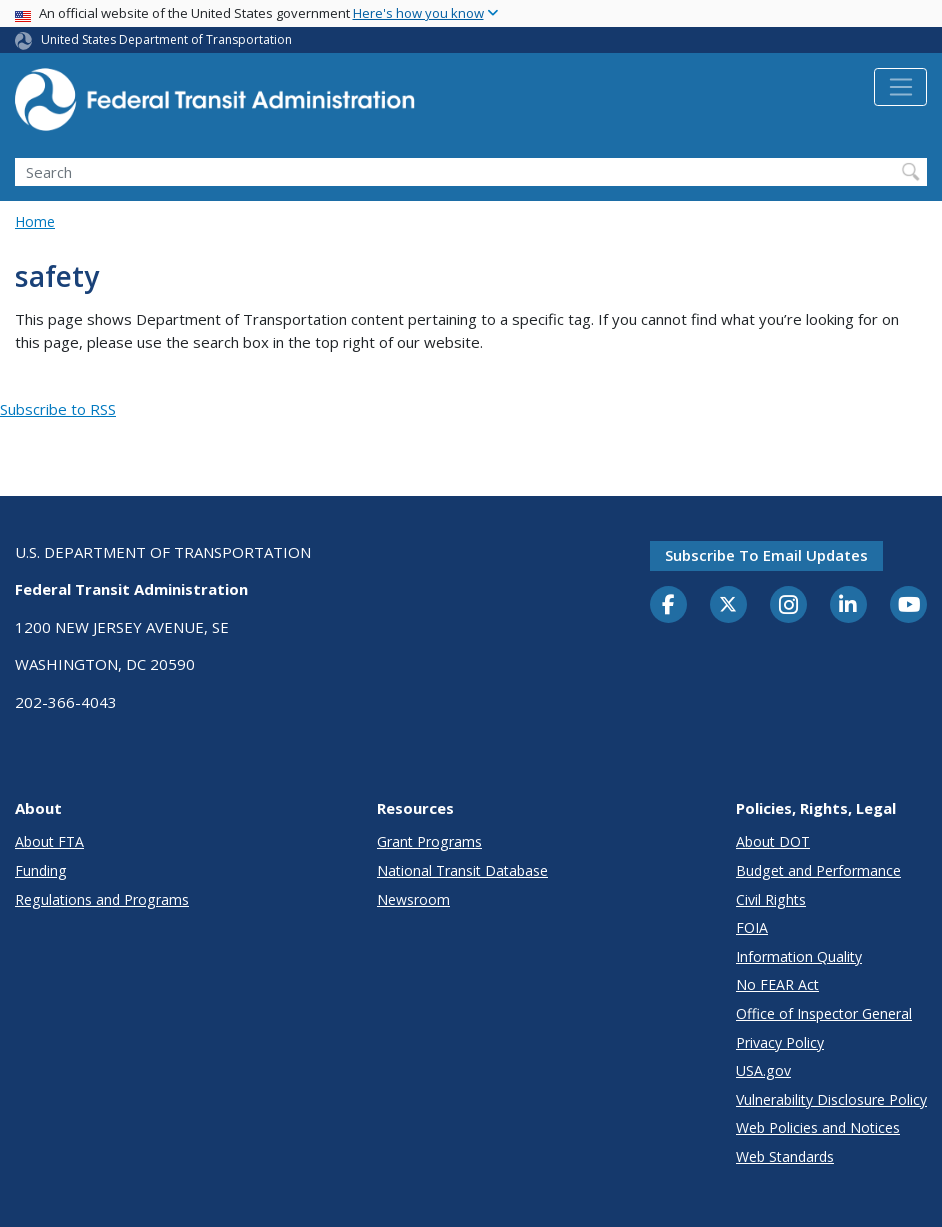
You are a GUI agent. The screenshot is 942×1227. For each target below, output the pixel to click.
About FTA (49, 841)
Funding (41, 870)
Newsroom (413, 899)
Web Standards (785, 1156)
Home (35, 221)
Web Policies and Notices (818, 1127)
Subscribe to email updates (766, 555)
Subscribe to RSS (58, 409)
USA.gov (763, 1070)
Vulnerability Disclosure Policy (831, 1099)
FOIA (752, 927)
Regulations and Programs (102, 899)
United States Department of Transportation (166, 39)
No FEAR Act (777, 984)
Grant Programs (429, 841)
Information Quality (799, 956)
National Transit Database (462, 870)
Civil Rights (771, 899)
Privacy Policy (780, 1042)
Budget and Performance (818, 870)
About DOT (773, 841)
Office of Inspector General (824, 1013)
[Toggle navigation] (900, 87)
